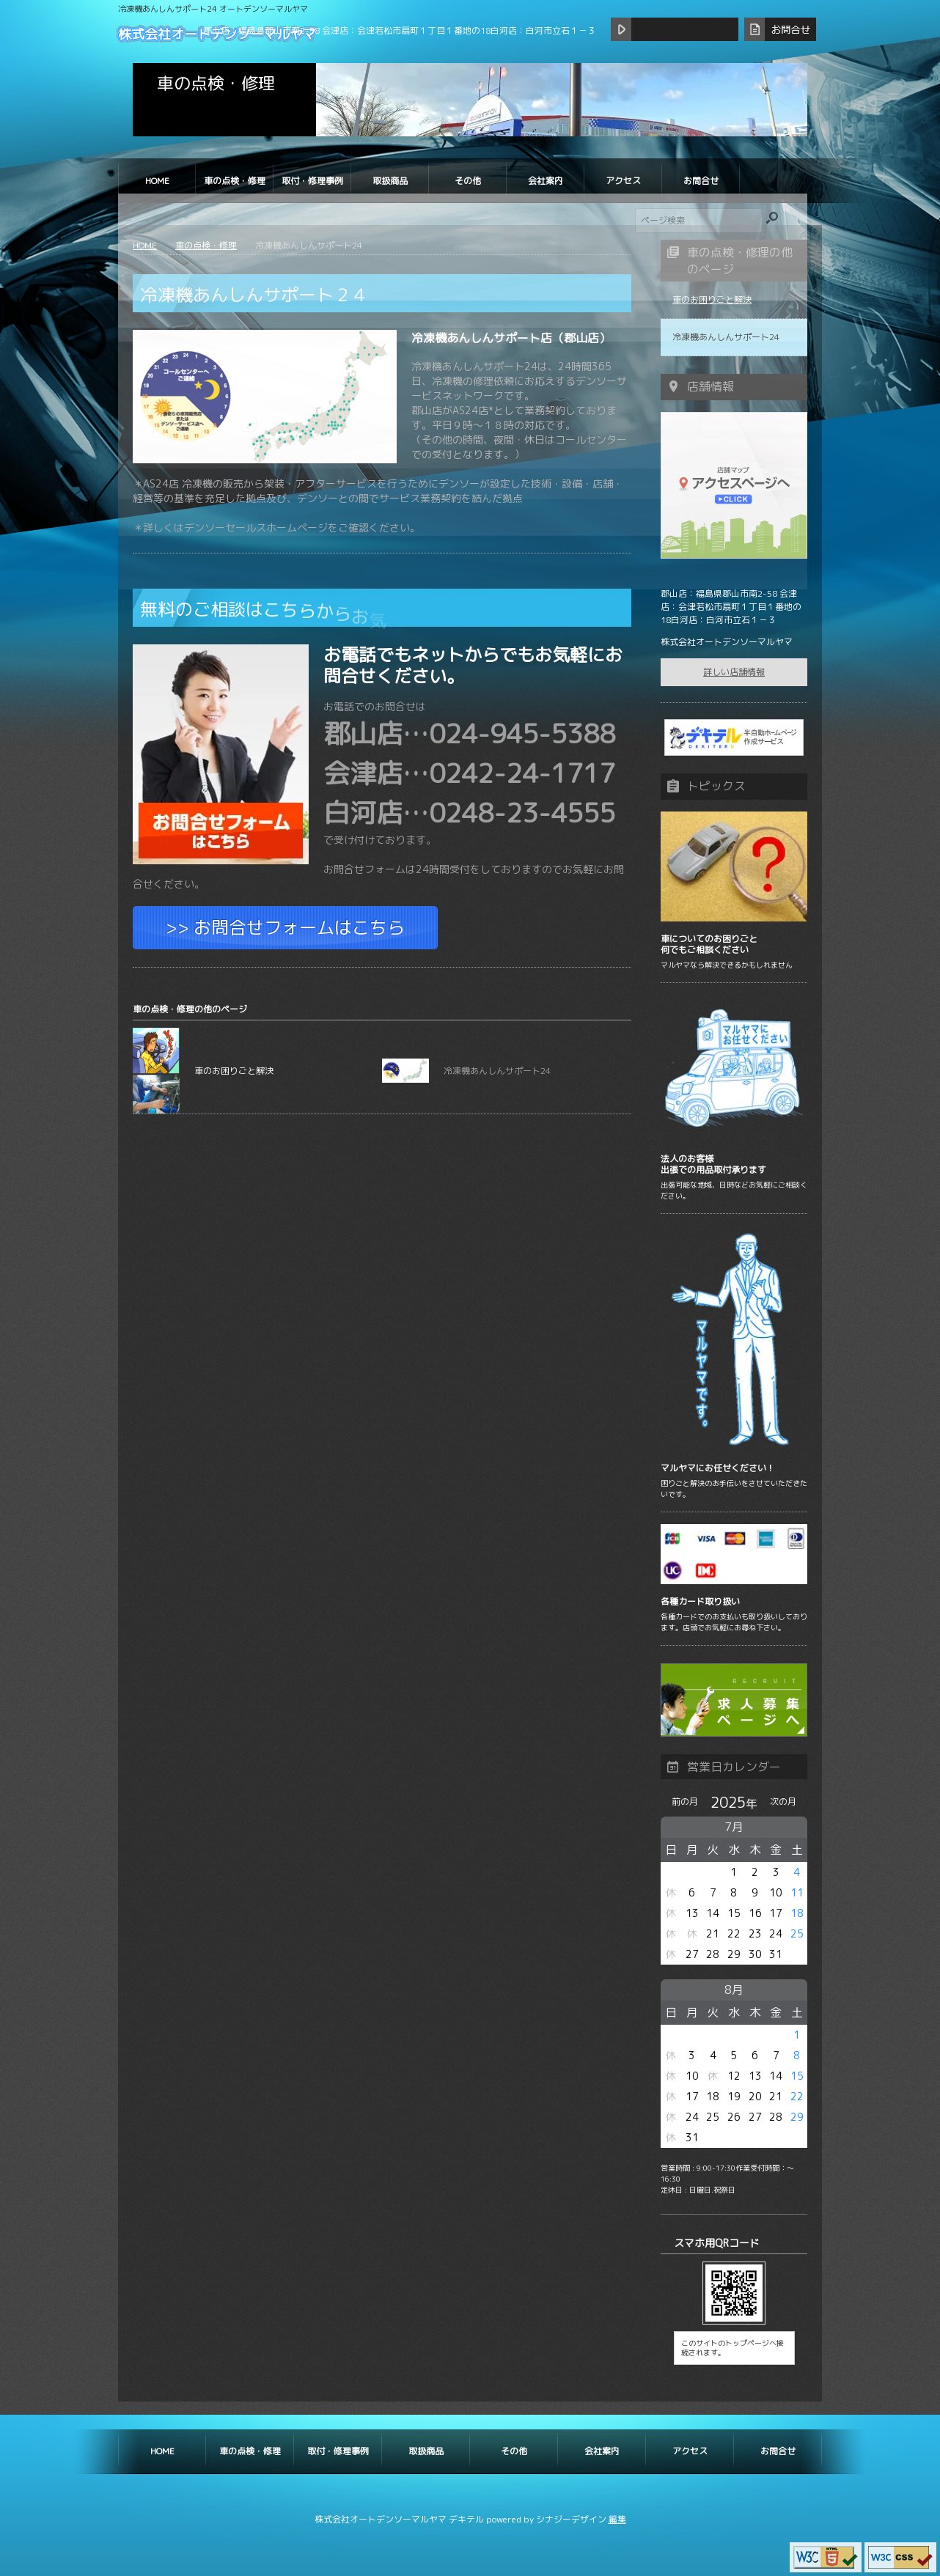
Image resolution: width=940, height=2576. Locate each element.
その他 (468, 180)
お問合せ (701, 180)
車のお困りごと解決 (203, 1071)
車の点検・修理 (234, 180)
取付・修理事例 (312, 180)
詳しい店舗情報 (734, 672)
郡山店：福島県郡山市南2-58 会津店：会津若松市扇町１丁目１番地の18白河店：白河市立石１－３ (399, 30)
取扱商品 (390, 180)
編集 (617, 2519)
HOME (157, 180)
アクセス (623, 180)
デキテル (466, 2519)
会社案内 (545, 180)
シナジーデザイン (571, 2519)
